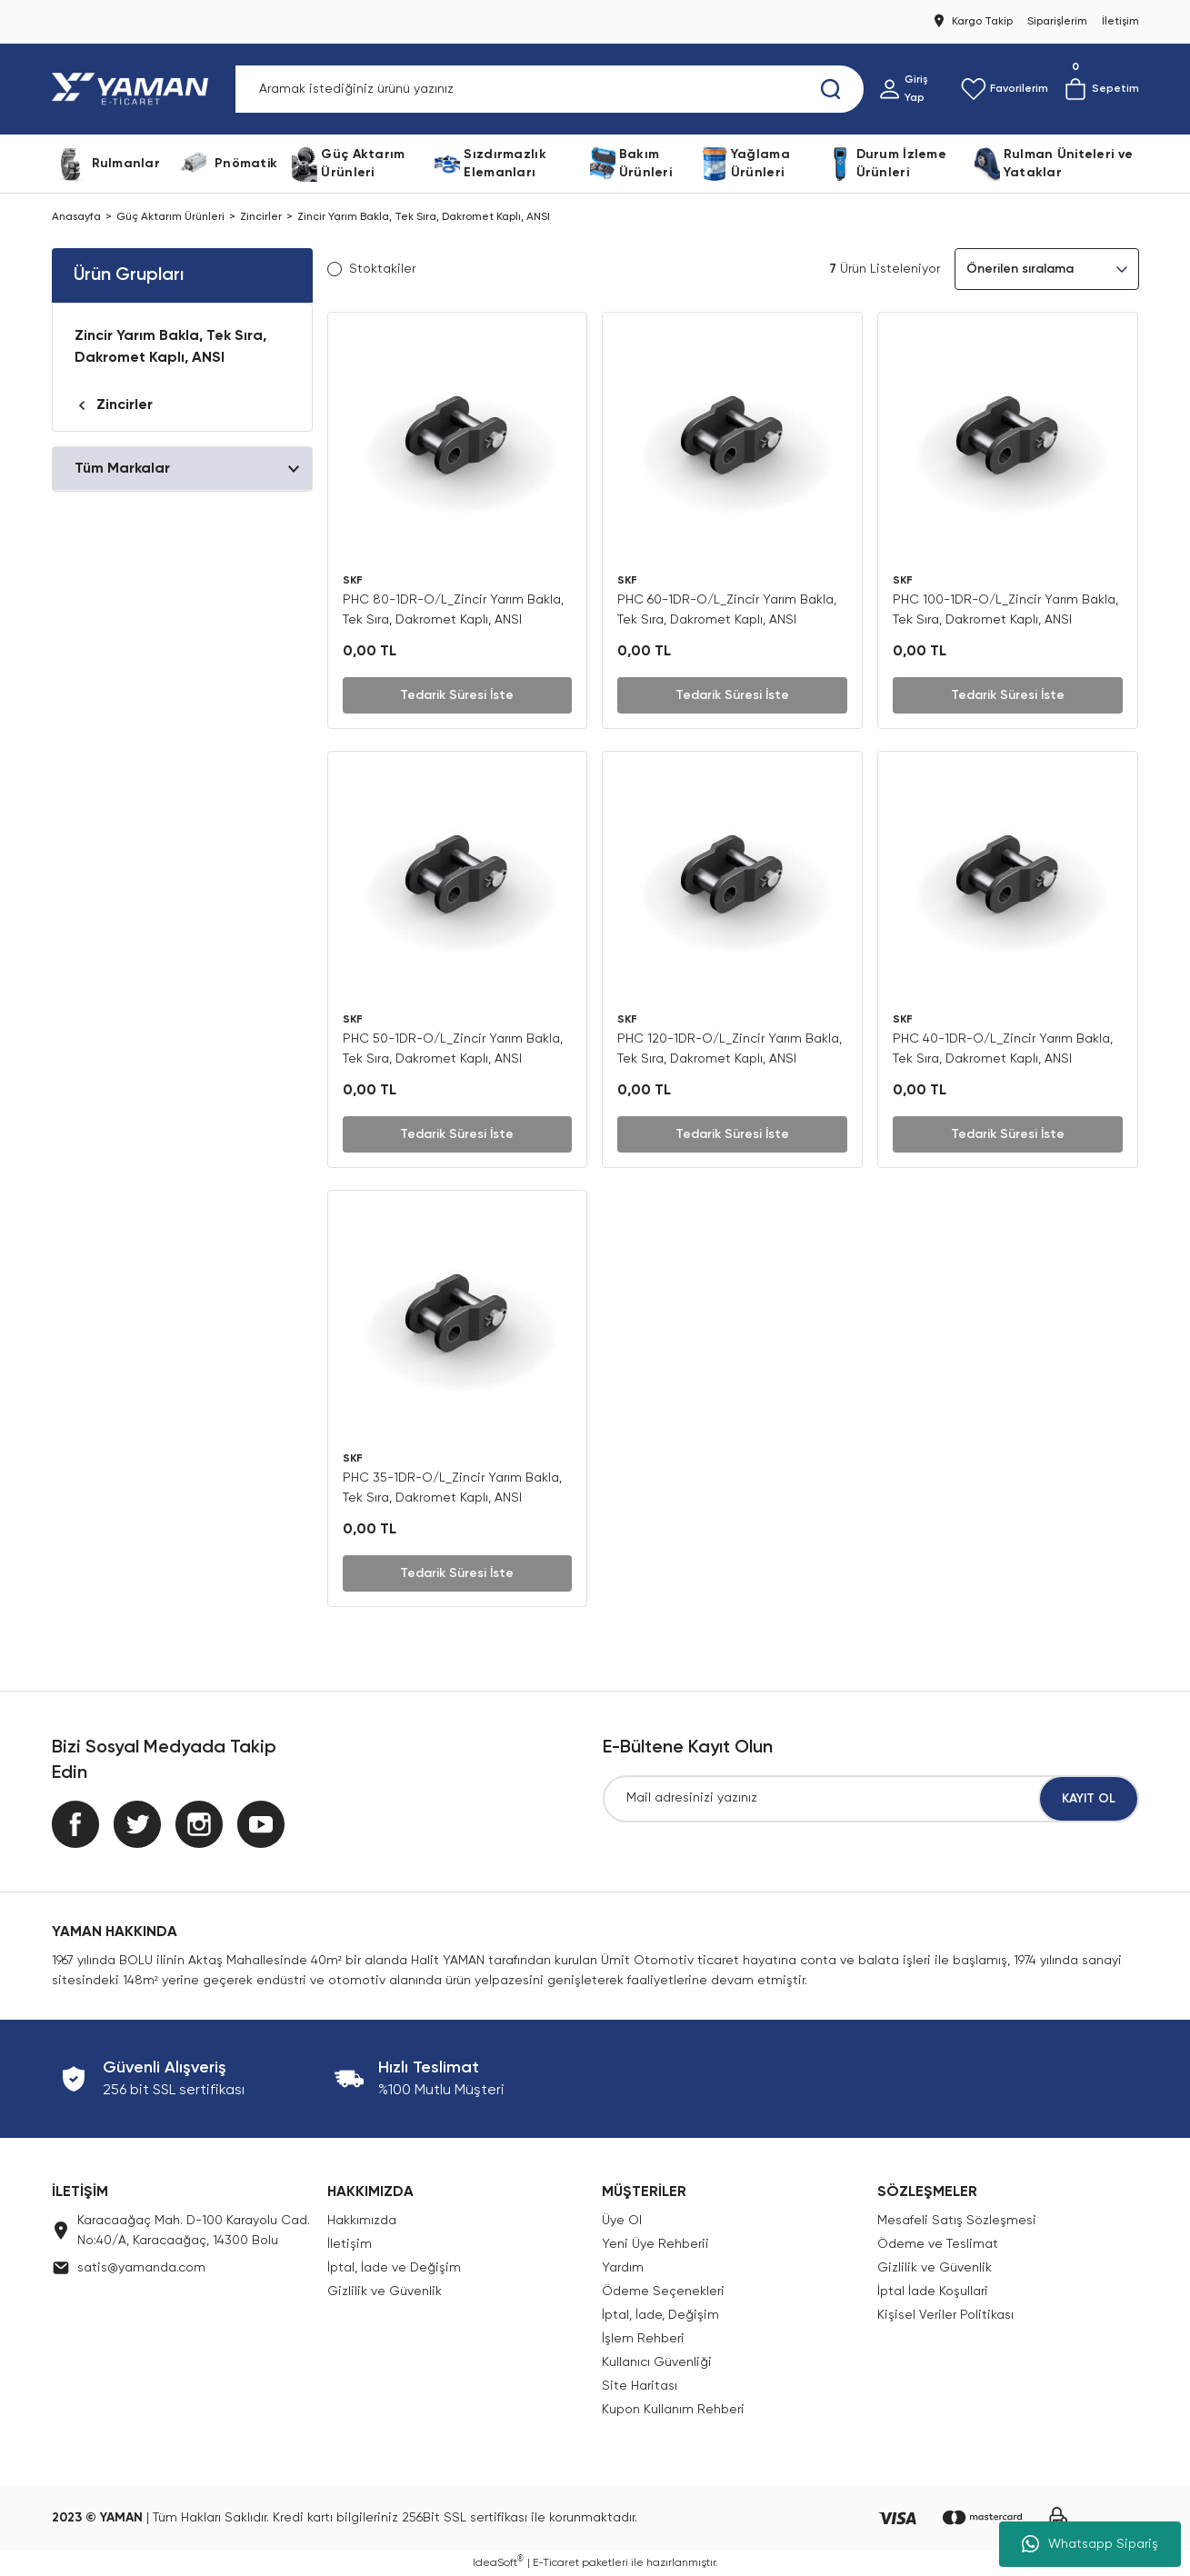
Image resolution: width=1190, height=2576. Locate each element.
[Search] (549, 89)
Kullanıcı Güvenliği (657, 2362)
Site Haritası (639, 2386)
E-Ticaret (556, 2563)
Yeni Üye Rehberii (655, 2244)
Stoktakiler (382, 269)
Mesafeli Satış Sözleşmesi (956, 2220)
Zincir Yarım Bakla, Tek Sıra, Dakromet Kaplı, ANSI (423, 217)
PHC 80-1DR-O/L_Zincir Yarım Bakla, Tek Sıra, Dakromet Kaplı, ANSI (453, 610)
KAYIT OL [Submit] (1088, 1798)
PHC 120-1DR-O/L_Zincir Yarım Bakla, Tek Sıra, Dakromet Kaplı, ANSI (729, 1049)
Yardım (623, 2267)
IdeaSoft (498, 2562)
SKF (353, 580)
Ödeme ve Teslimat (937, 2244)
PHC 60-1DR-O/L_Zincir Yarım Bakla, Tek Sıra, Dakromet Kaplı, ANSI (726, 610)
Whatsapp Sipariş (1090, 2544)
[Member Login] (912, 89)
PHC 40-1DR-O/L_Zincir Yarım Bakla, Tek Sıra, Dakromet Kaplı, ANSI (1003, 1049)
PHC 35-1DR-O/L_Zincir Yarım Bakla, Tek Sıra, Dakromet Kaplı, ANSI (452, 1488)
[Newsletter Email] (871, 1798)
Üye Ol (622, 2220)
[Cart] (1101, 89)
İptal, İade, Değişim (660, 2315)
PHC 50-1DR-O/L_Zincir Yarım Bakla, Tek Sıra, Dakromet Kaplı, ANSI (453, 1049)
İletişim (349, 2244)
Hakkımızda (361, 2220)
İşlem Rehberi (643, 2338)
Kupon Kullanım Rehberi (673, 2409)
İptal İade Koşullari (932, 2291)
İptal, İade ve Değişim (394, 2267)
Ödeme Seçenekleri (663, 2291)
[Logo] (134, 89)
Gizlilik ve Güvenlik (384, 2291)
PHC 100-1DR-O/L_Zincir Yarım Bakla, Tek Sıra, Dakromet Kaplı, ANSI (1005, 610)
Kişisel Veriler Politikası (945, 2315)
